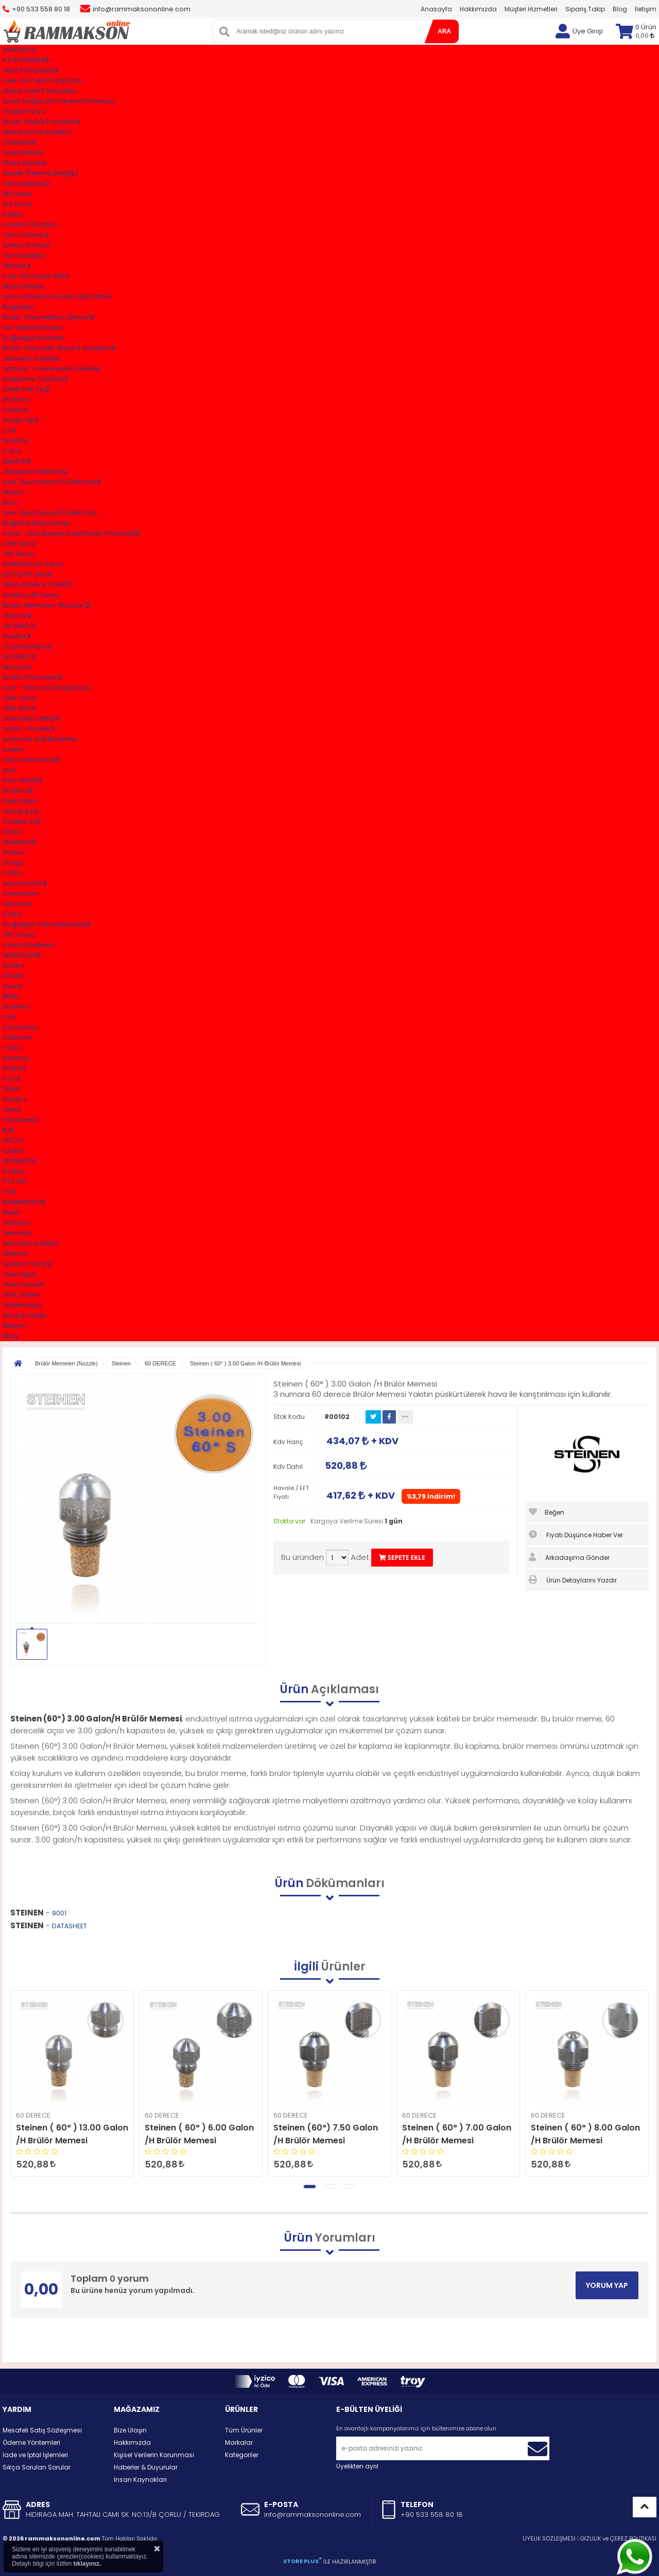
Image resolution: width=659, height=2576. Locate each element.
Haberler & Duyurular (146, 2467)
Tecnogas (20, 1274)
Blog (620, 9)
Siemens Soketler (32, 358)
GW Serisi (18, 554)
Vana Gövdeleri (29, 945)
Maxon (14, 492)
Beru (10, 502)
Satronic (16, 1223)
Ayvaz (13, 986)
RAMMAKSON (24, 1202)
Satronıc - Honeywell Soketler (52, 369)
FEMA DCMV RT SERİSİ (37, 585)
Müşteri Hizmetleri (531, 9)
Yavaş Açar (21, 811)
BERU (11, 996)
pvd (9, 770)
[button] (310, 2186)
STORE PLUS (302, 2561)
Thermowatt (23, 1284)
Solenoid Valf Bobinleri (40, 739)
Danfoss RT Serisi (31, 595)
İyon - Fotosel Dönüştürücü (47, 687)
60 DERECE (20, 657)
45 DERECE (20, 626)
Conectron (21, 893)
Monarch (17, 667)
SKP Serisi (18, 934)
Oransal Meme (28, 646)
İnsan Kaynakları (140, 2479)
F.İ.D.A (12, 451)
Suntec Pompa (27, 1264)
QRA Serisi (20, 698)
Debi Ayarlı (20, 801)
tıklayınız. (87, 2563)
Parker (14, 1171)
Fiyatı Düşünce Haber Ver (576, 1534)
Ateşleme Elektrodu (35, 471)
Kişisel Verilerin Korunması (154, 2454)
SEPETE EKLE (402, 1557)
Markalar (239, 2442)
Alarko (13, 965)
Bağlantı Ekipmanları (37, 523)
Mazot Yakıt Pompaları (40, 91)
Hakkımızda (478, 9)
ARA (444, 31)
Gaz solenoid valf (31, 760)
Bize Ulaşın (130, 2430)
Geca (12, 832)
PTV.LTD (15, 1181)
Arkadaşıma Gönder (569, 1557)
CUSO (12, 873)
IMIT (9, 1130)
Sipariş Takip (585, 9)
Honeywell (20, 1120)
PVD (9, 1192)
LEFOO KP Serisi (28, 574)
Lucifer (13, 749)
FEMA (11, 1089)
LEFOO (13, 1140)
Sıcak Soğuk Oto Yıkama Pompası (59, 101)
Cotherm (17, 1037)
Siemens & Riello (30, 1243)
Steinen (15, 1253)
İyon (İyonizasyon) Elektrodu (50, 513)
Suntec (14, 852)
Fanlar (13, 214)
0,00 (644, 35)
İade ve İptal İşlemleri (35, 2454)
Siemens (17, 904)
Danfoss (16, 410)
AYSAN (13, 976)
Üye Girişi (588, 31)
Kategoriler (241, 2454)
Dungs (13, 862)
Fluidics (15, 1099)
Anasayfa (436, 9)
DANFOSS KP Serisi (33, 564)
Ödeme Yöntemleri (31, 2442)
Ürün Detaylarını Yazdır (573, 1580)
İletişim (645, 9)
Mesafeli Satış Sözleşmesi (42, 2430)
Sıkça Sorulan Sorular (37, 2467)
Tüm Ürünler (244, 2430)
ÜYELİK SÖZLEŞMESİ (549, 2538)
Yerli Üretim (21, 1295)
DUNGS (14, 1068)
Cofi (9, 430)
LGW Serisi (20, 543)
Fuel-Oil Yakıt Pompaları (42, 80)
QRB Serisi (19, 708)
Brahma (16, 399)
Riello (12, 1212)
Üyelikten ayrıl (357, 2466)
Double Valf (22, 821)
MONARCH (20, 1161)
